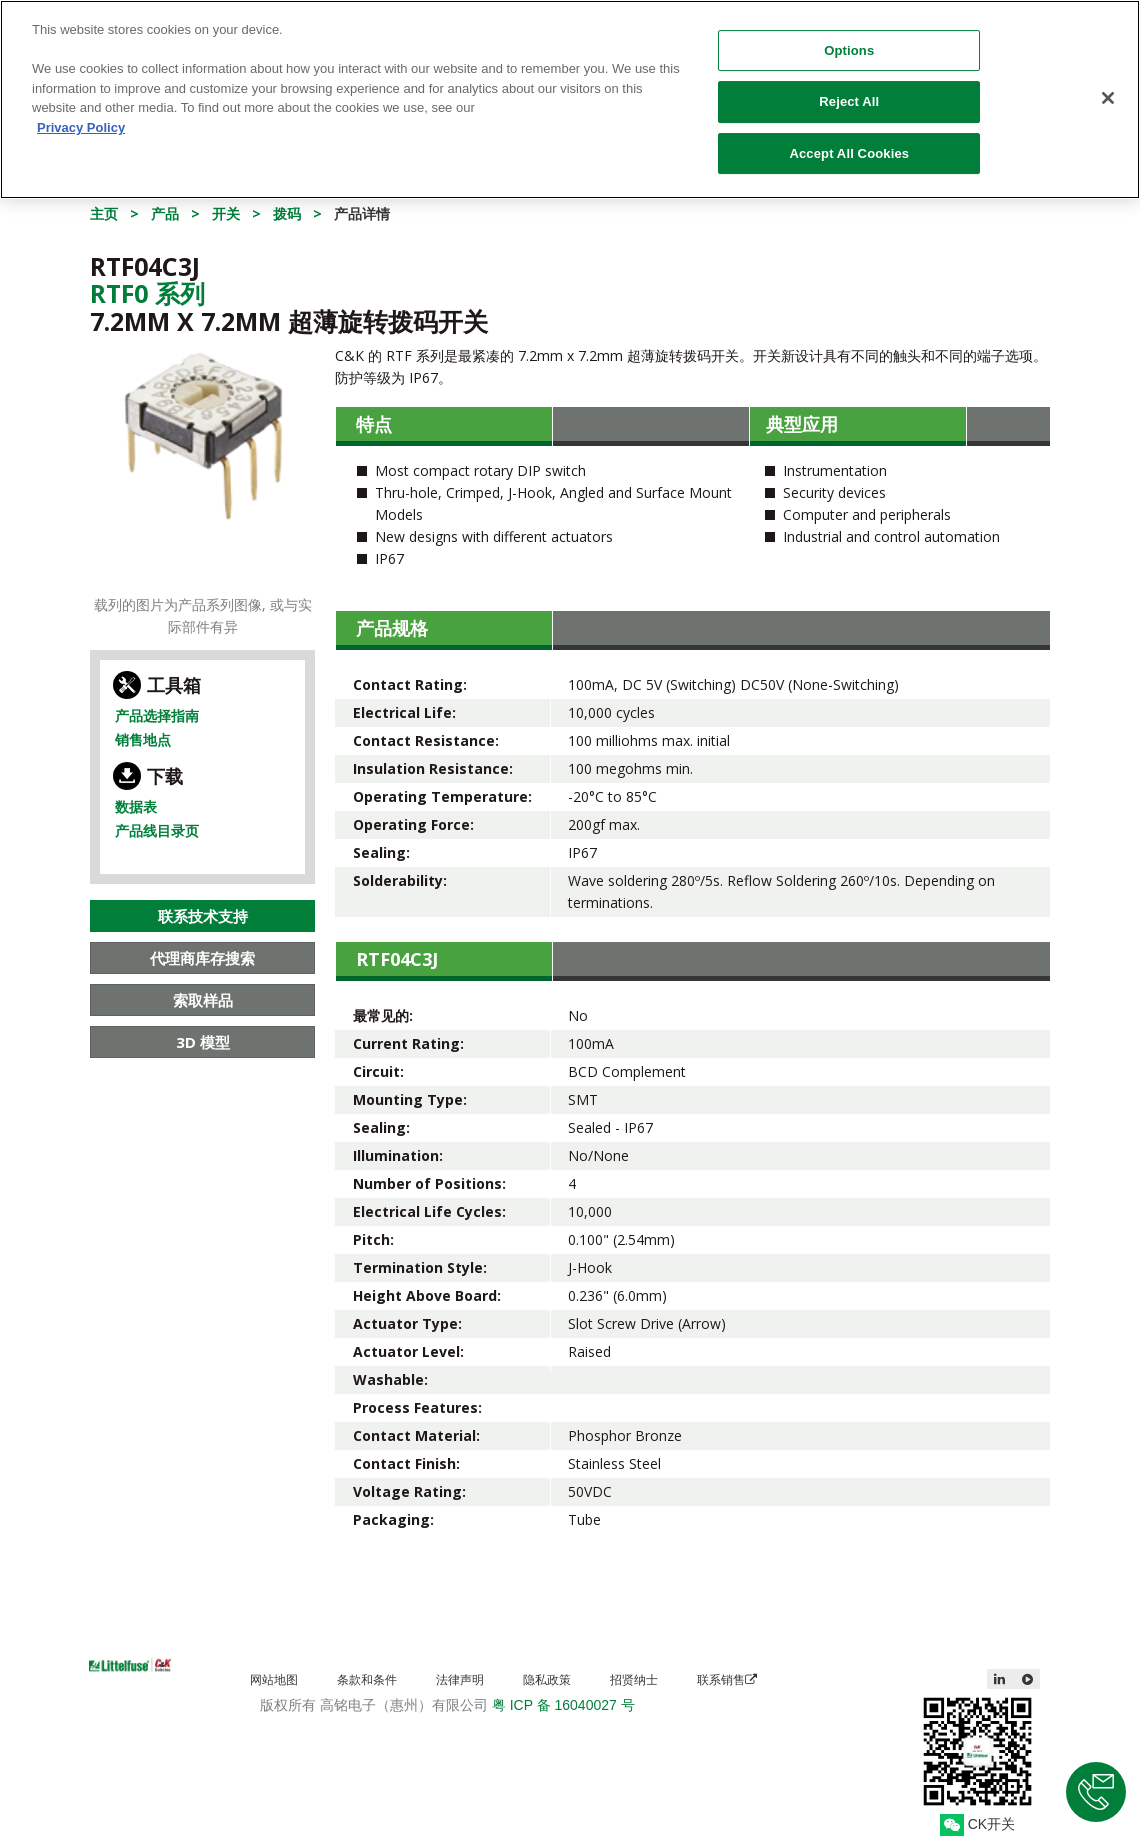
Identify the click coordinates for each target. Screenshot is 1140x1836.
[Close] (1108, 88)
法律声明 (460, 1679)
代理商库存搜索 (202, 958)
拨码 (287, 213)
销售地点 (143, 739)
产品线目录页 (157, 830)
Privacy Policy (81, 117)
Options (849, 40)
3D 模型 (203, 1042)
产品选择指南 (157, 715)
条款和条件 (367, 1679)
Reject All (849, 92)
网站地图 (274, 1679)
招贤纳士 (634, 1679)
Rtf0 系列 (147, 293)
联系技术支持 (203, 916)
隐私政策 (547, 1679)
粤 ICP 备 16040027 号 (563, 1705)
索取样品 (203, 1000)
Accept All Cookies (849, 144)
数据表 (136, 806)
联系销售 (727, 1679)
